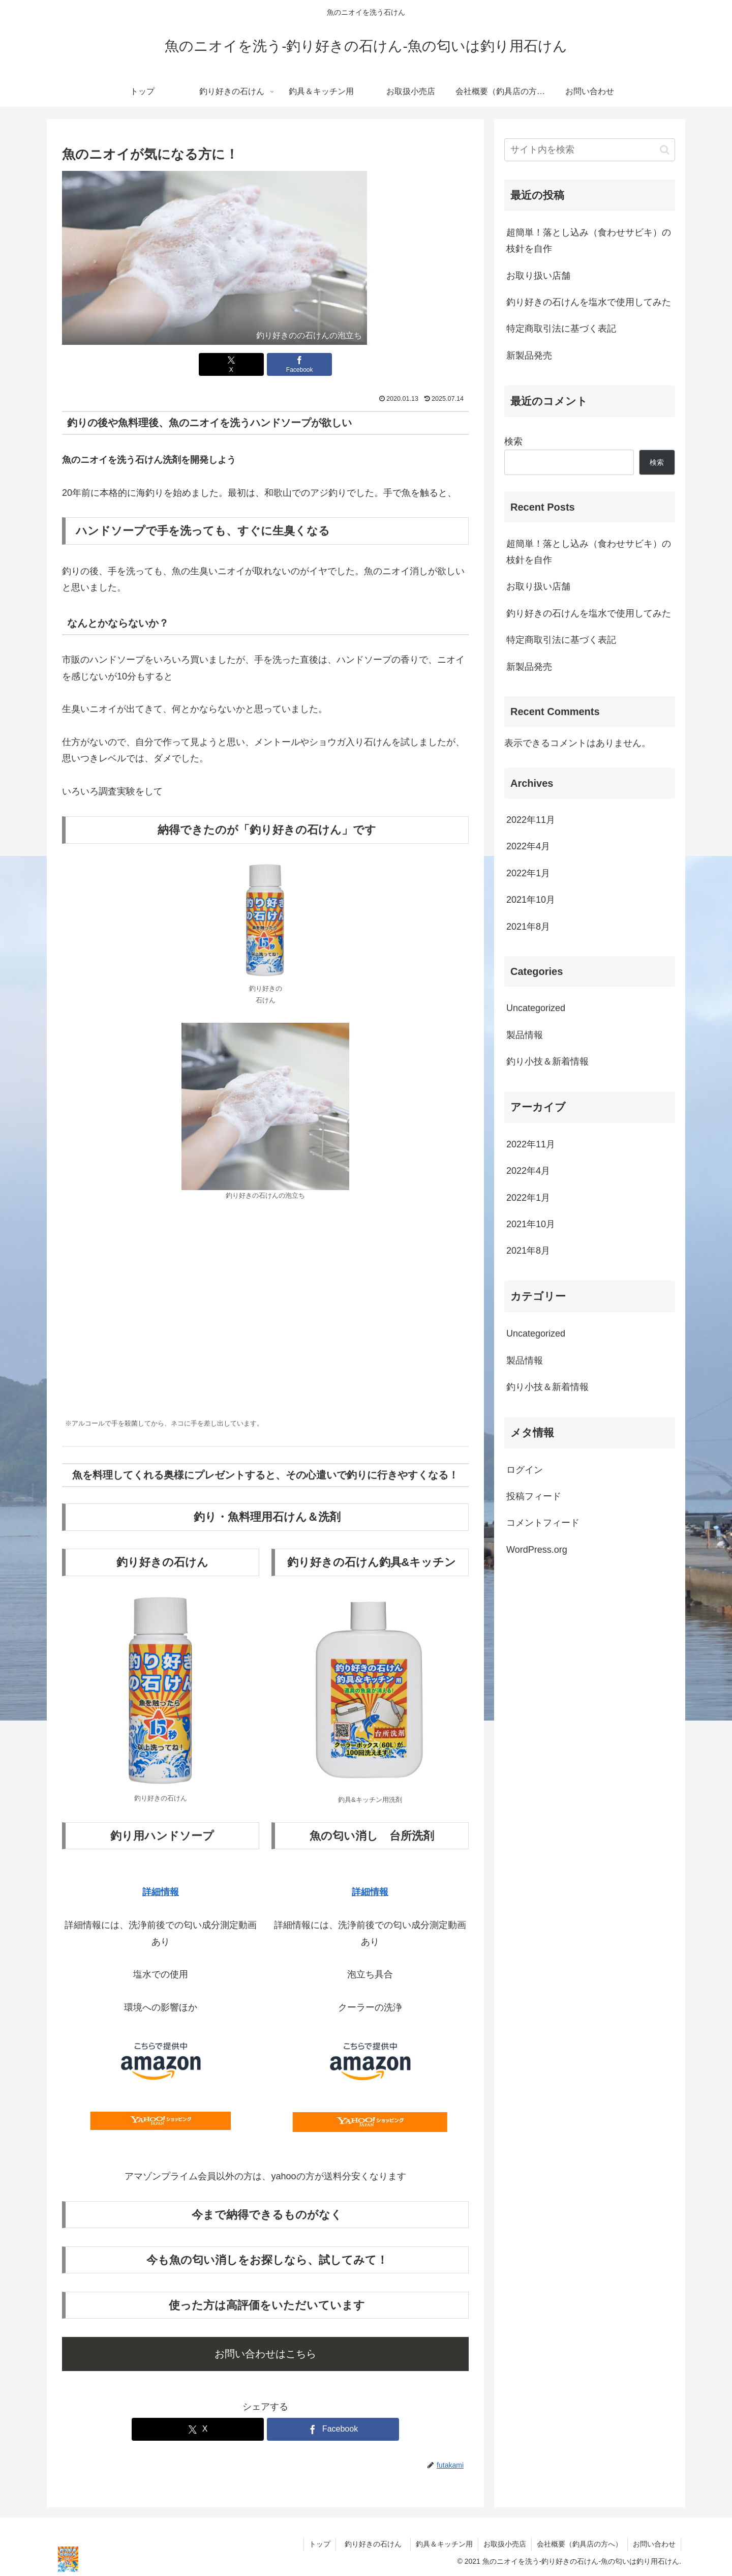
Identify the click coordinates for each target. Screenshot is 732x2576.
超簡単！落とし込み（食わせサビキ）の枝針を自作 (588, 240)
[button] (665, 150)
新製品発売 (529, 355)
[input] (589, 149)
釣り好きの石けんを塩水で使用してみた (588, 302)
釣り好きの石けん (377, 2544)
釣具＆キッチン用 (444, 2544)
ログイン (524, 1470)
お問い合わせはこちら (265, 2353)
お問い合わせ (654, 2544)
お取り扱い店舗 (538, 276)
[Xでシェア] (231, 364)
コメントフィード (543, 1523)
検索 (513, 441)
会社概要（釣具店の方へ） (579, 2544)
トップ (319, 2544)
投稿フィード (533, 1496)
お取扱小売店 (504, 2544)
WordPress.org (536, 1550)
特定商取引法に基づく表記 (561, 328)
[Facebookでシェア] (299, 364)
